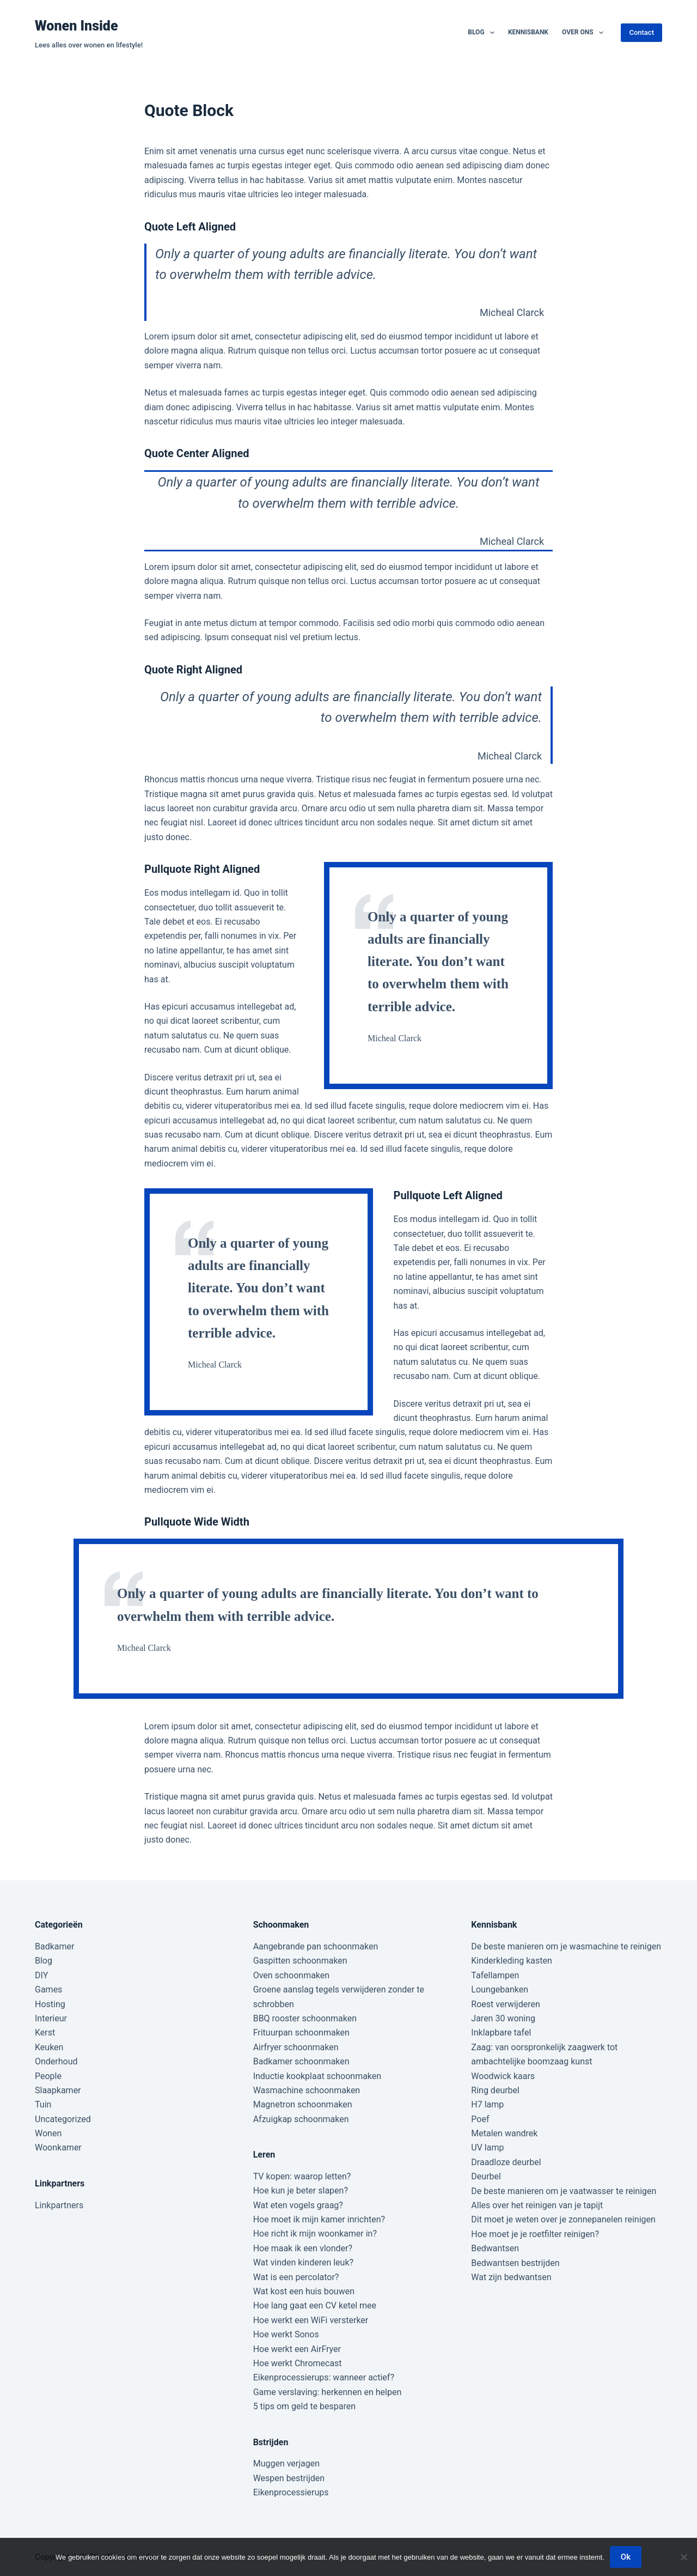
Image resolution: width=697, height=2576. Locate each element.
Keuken (49, 2047)
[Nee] (683, 2556)
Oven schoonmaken (291, 1975)
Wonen (48, 2133)
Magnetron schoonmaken (302, 2104)
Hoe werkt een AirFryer (297, 2349)
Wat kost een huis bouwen (303, 2291)
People (48, 2076)
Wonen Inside (76, 26)
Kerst (45, 2032)
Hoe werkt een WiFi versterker (311, 2320)
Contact (641, 32)
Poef (480, 2119)
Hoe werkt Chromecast (297, 2363)
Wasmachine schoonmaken (306, 2090)
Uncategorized (63, 2119)
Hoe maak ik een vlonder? (302, 2248)
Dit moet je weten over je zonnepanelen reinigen (563, 2219)
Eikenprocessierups (291, 2492)
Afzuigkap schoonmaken (301, 2119)
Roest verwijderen (505, 2004)
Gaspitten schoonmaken (300, 1960)
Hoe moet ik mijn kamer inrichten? (319, 2219)
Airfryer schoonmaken (296, 2047)
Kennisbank (528, 32)
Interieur (51, 2018)
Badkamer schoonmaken (301, 2061)
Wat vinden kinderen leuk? (303, 2262)
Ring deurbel (495, 2090)
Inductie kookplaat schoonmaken (317, 2076)
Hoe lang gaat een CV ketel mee (314, 2305)
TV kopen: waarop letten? (302, 2176)
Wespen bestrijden (289, 2478)
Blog (483, 32)
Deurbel (486, 2176)
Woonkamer (58, 2147)
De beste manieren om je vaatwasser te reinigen (563, 2191)
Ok (626, 2557)
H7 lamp (487, 2104)
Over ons (585, 32)
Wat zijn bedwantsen (511, 2277)
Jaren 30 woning (503, 2018)
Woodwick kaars (503, 2076)
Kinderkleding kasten (511, 1960)
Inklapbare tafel (501, 2032)
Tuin (43, 2104)
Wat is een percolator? (296, 2277)
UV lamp (487, 2147)
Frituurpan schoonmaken (301, 2032)
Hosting (50, 2004)
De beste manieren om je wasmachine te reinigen (566, 1946)
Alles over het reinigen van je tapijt (537, 2205)
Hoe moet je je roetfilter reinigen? (535, 2234)
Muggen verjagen (286, 2463)
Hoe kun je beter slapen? (300, 2190)
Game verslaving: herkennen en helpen (327, 2392)
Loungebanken (499, 1989)
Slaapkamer (58, 2090)
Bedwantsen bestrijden (515, 2263)
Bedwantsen (495, 2248)
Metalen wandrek (504, 2133)
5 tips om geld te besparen (304, 2406)
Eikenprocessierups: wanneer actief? (323, 2377)
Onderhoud (56, 2061)
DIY (41, 1975)
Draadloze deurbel (506, 2162)
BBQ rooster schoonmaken (305, 2018)
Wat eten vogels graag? (298, 2205)
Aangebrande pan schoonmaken (315, 1946)
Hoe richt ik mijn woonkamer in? (315, 2233)
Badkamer (54, 1946)
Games (48, 1989)
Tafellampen (495, 1975)
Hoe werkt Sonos (286, 2334)
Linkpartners (59, 2205)
